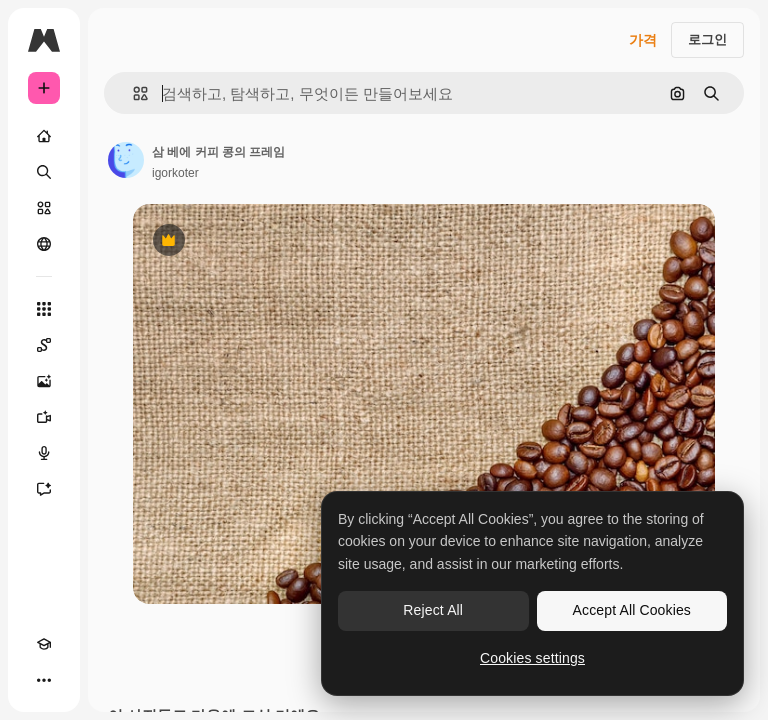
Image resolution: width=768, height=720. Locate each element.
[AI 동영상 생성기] (44, 417)
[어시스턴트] (44, 489)
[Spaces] (44, 345)
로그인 (707, 39)
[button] (132, 93)
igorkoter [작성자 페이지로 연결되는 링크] (175, 173)
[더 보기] (44, 680)
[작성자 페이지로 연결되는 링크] (126, 160)
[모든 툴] (44, 309)
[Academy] (44, 644)
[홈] (44, 136)
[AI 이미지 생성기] (44, 381)
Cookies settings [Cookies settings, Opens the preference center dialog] (532, 658)
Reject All (433, 610)
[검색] (44, 172)
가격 (643, 40)
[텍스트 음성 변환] (44, 453)
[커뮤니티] (44, 244)
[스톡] (44, 208)
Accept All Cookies (632, 610)
